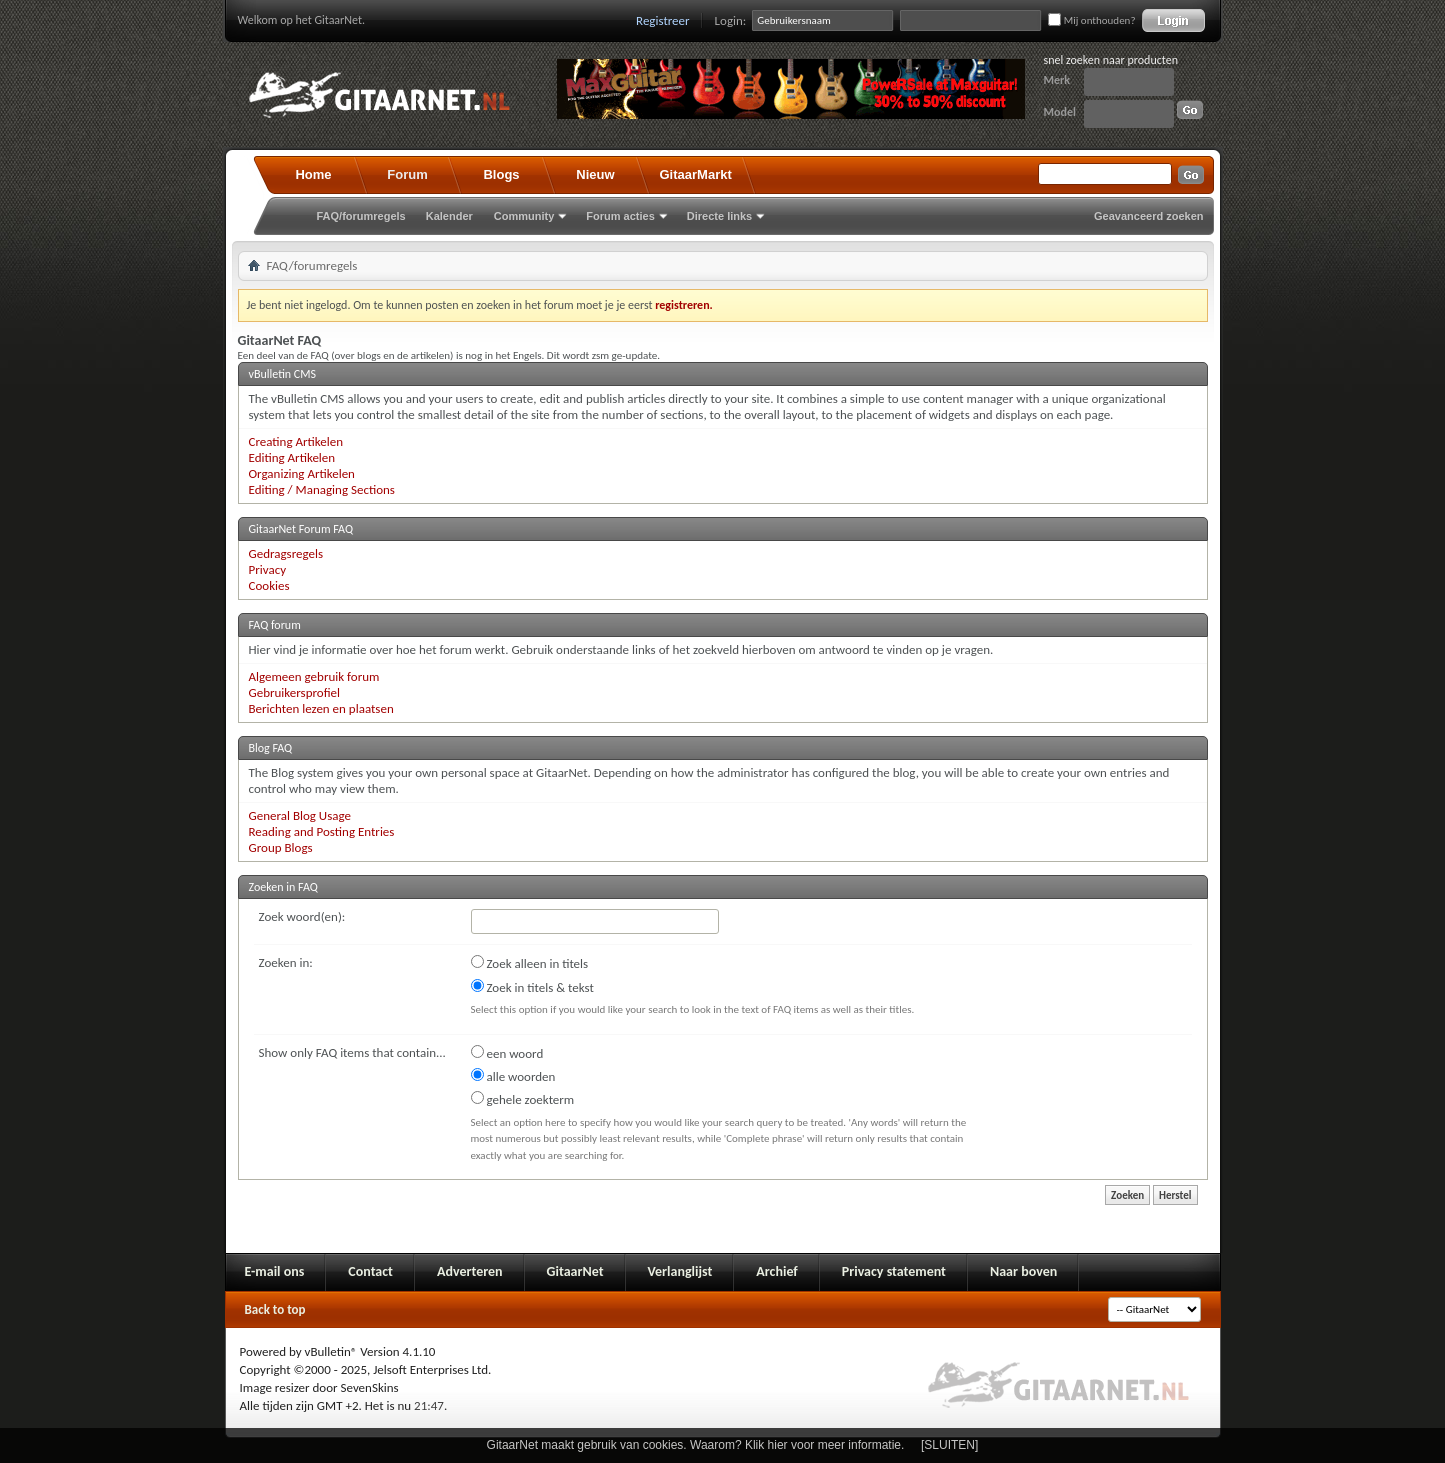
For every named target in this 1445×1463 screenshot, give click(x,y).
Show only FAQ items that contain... (352, 1052)
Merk (1057, 80)
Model (1060, 112)
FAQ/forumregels (361, 216)
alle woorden (513, 1076)
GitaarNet (575, 1271)
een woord (507, 1053)
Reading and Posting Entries (322, 831)
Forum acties (620, 216)
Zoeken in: (286, 962)
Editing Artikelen (292, 457)
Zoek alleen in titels (530, 963)
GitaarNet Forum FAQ (301, 529)
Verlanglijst (680, 1271)
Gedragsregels (286, 553)
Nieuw (595, 174)
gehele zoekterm (523, 1099)
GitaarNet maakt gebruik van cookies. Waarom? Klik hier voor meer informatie (694, 1445)
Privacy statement (894, 1271)
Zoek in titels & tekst (532, 987)
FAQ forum (275, 625)
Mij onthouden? (1091, 20)
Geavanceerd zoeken (1148, 216)
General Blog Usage (300, 815)
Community (524, 216)
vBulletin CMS (283, 374)
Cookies (269, 585)
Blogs (501, 174)
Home (313, 174)
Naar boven (1023, 1271)
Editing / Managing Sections (322, 489)
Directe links (719, 216)
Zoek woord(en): (302, 916)
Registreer (663, 20)
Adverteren (470, 1271)
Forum (407, 174)
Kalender (449, 216)
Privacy (268, 569)
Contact (370, 1271)
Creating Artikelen (296, 441)
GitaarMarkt (696, 174)
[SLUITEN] (949, 1445)
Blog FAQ (271, 748)
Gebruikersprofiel (295, 692)
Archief (776, 1271)
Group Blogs (281, 847)
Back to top (275, 1309)
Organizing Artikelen (302, 473)
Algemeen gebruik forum (314, 676)
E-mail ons (275, 1271)
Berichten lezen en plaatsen (321, 708)
